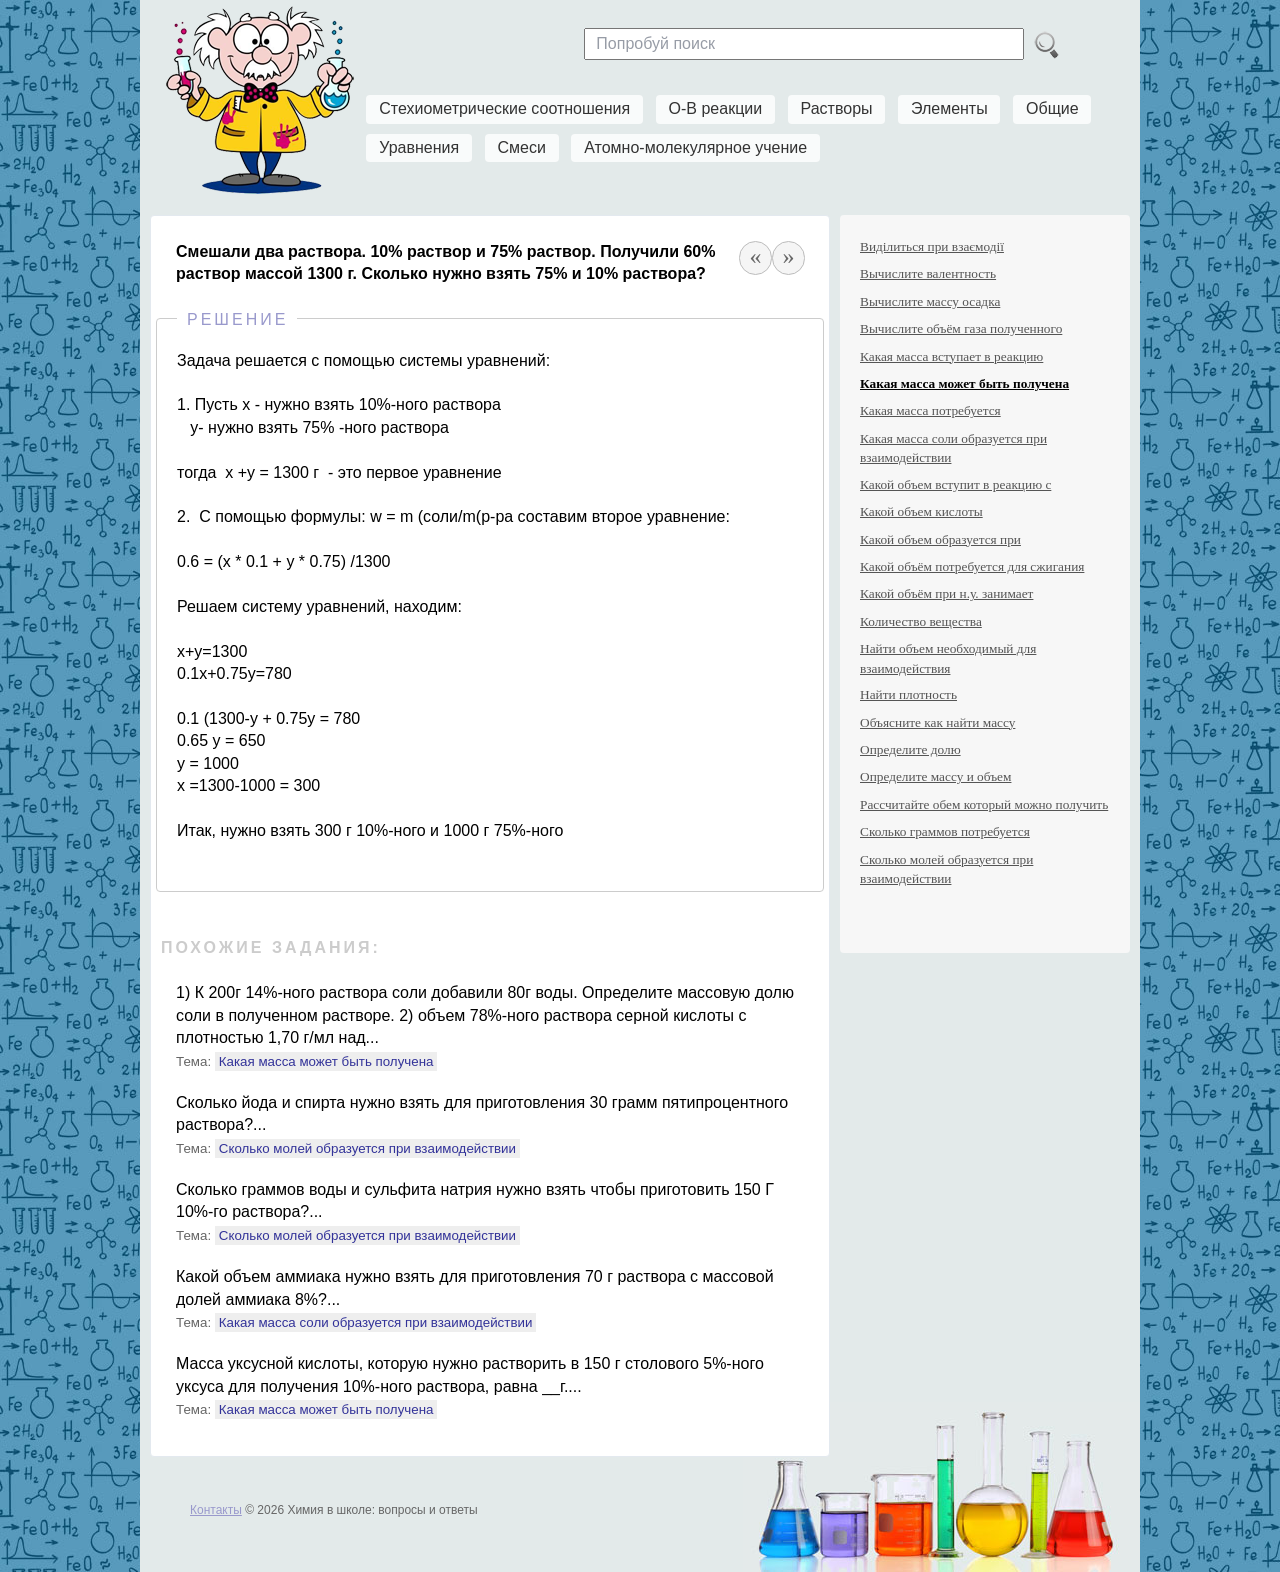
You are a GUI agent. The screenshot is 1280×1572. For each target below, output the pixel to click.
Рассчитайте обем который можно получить (984, 804)
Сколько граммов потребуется (945, 831)
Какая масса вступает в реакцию (951, 356)
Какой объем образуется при (940, 539)
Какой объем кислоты (921, 511)
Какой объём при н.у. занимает (946, 593)
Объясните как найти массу (937, 722)
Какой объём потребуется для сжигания (972, 566)
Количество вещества (921, 621)
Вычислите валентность (928, 273)
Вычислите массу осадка (930, 301)
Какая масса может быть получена (326, 1061)
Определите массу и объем (935, 776)
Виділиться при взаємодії (932, 246)
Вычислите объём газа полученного (961, 328)
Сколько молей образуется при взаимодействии (367, 1148)
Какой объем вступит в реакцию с (955, 484)
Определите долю (910, 749)
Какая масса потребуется (930, 410)
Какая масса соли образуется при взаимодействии (376, 1322)
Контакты (216, 1510)
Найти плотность (908, 694)
